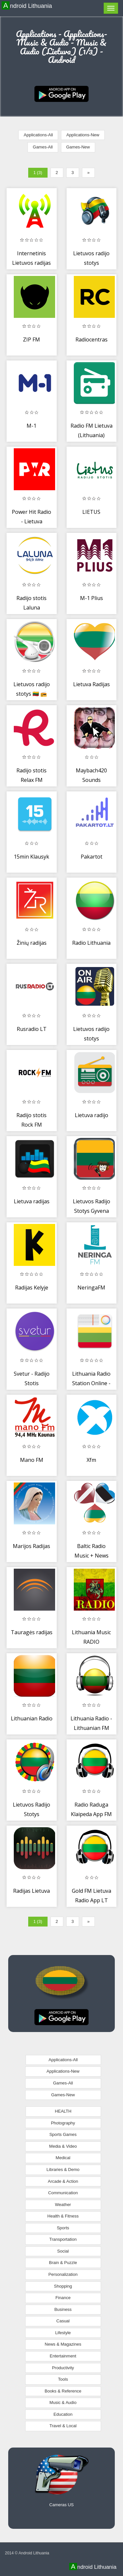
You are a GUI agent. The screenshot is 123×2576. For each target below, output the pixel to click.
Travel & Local (63, 2425)
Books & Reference (63, 2391)
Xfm (91, 1459)
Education (62, 2414)
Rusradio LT (32, 1029)
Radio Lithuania (91, 942)
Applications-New (82, 134)
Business (63, 2309)
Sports (63, 2227)
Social (63, 2251)
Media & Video (63, 2146)
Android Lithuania (27, 6)
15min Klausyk (31, 856)
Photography (63, 2123)
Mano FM (31, 1459)
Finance (63, 2297)
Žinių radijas (32, 942)
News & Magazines (63, 2344)
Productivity (63, 2367)
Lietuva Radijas (91, 684)
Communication (63, 2192)
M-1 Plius (91, 598)
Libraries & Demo (63, 2169)
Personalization (63, 2274)
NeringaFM (91, 1287)
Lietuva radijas (32, 1201)
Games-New (78, 147)
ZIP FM (31, 339)
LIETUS (91, 511)
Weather (63, 2204)
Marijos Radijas (31, 1546)
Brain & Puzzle (63, 2262)
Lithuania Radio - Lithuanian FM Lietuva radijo (91, 1728)
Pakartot (91, 856)
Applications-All (38, 134)
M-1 (31, 425)
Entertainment (63, 2355)
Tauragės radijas (31, 1632)
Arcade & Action (63, 2181)
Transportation (62, 2239)
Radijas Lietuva (31, 1890)
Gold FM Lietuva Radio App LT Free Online (91, 1900)
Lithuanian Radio (31, 1718)
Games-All (43, 147)
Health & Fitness (62, 2216)
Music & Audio (63, 2402)
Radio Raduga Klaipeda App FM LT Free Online (91, 1814)
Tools (63, 2379)
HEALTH (63, 2111)
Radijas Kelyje (31, 1287)
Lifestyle (63, 2332)
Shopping (63, 2286)
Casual (63, 2320)
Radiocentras (91, 339)
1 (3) (37, 172)
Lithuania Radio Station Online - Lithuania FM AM (91, 1383)
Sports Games (62, 2134)
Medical (63, 2157)
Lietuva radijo (91, 1115)
